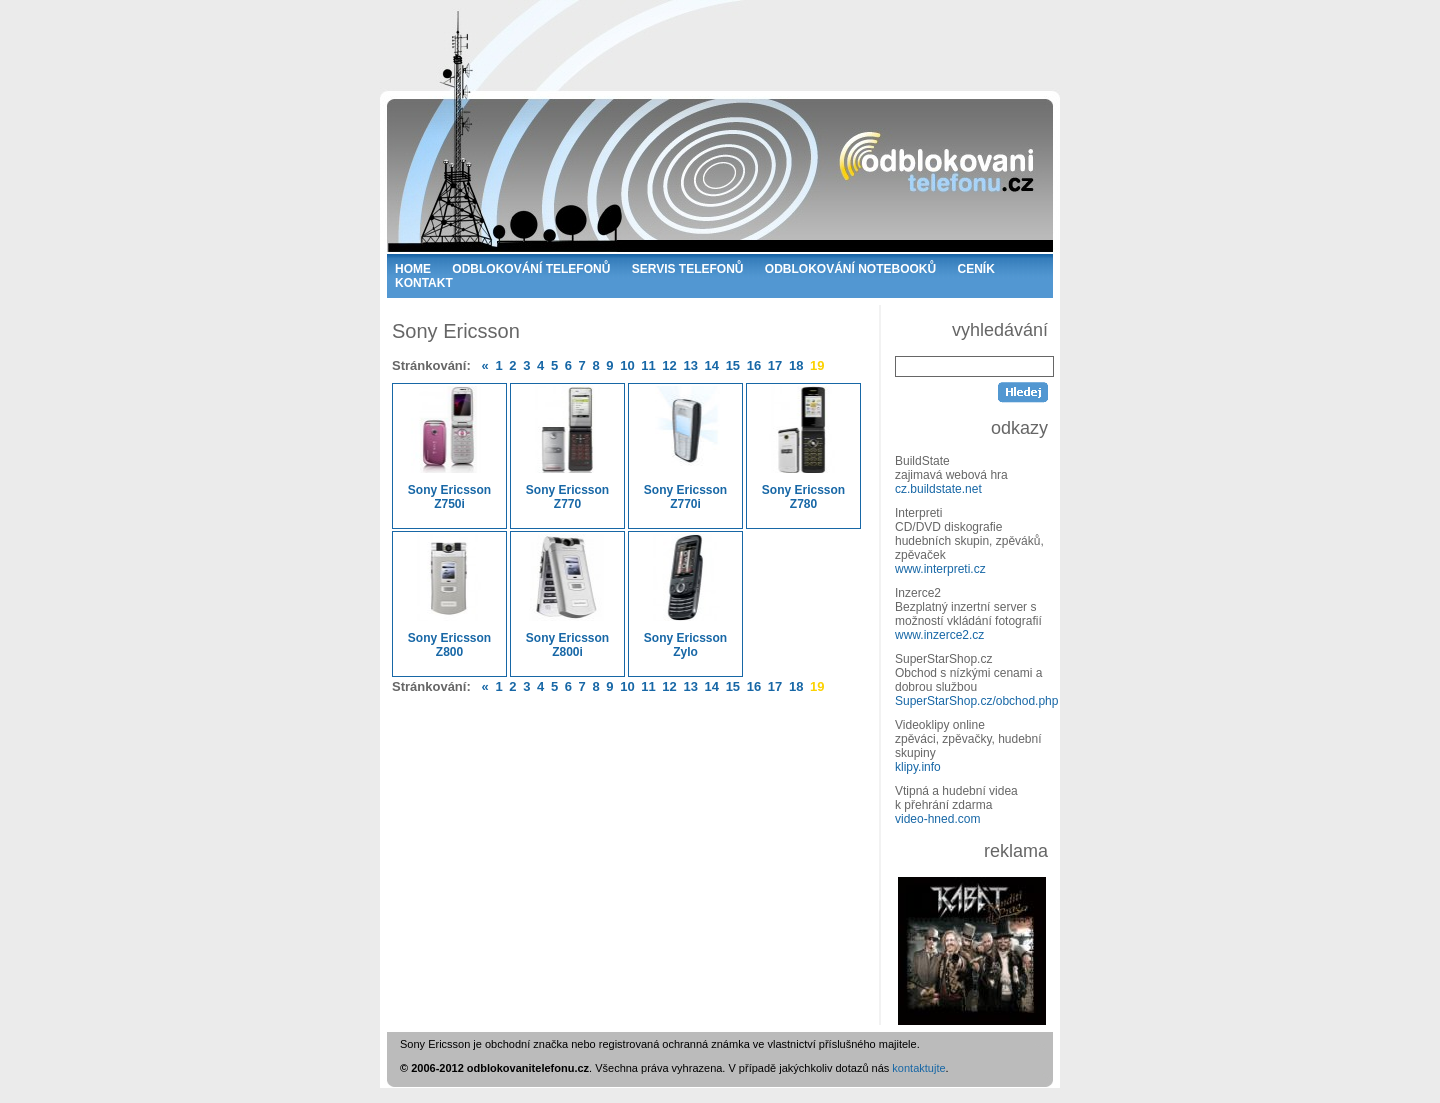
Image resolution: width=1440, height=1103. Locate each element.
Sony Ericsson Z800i (567, 596)
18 (796, 365)
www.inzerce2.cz (939, 635)
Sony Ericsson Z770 (567, 448)
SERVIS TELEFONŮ (688, 269)
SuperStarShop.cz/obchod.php (976, 701)
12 (669, 365)
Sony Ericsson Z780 (803, 448)
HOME (413, 269)
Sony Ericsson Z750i (449, 448)
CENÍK (976, 269)
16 (754, 365)
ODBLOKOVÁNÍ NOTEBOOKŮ (850, 269)
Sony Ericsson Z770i (685, 448)
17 (775, 365)
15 (733, 365)
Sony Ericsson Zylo (685, 596)
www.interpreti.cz (940, 569)
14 (712, 365)
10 (627, 365)
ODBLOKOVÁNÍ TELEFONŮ (531, 269)
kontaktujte (918, 1068)
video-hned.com (937, 819)
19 (817, 365)
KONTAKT (424, 283)
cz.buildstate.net (938, 489)
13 (690, 365)
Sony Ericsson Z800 (449, 596)
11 (648, 365)
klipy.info (918, 767)
